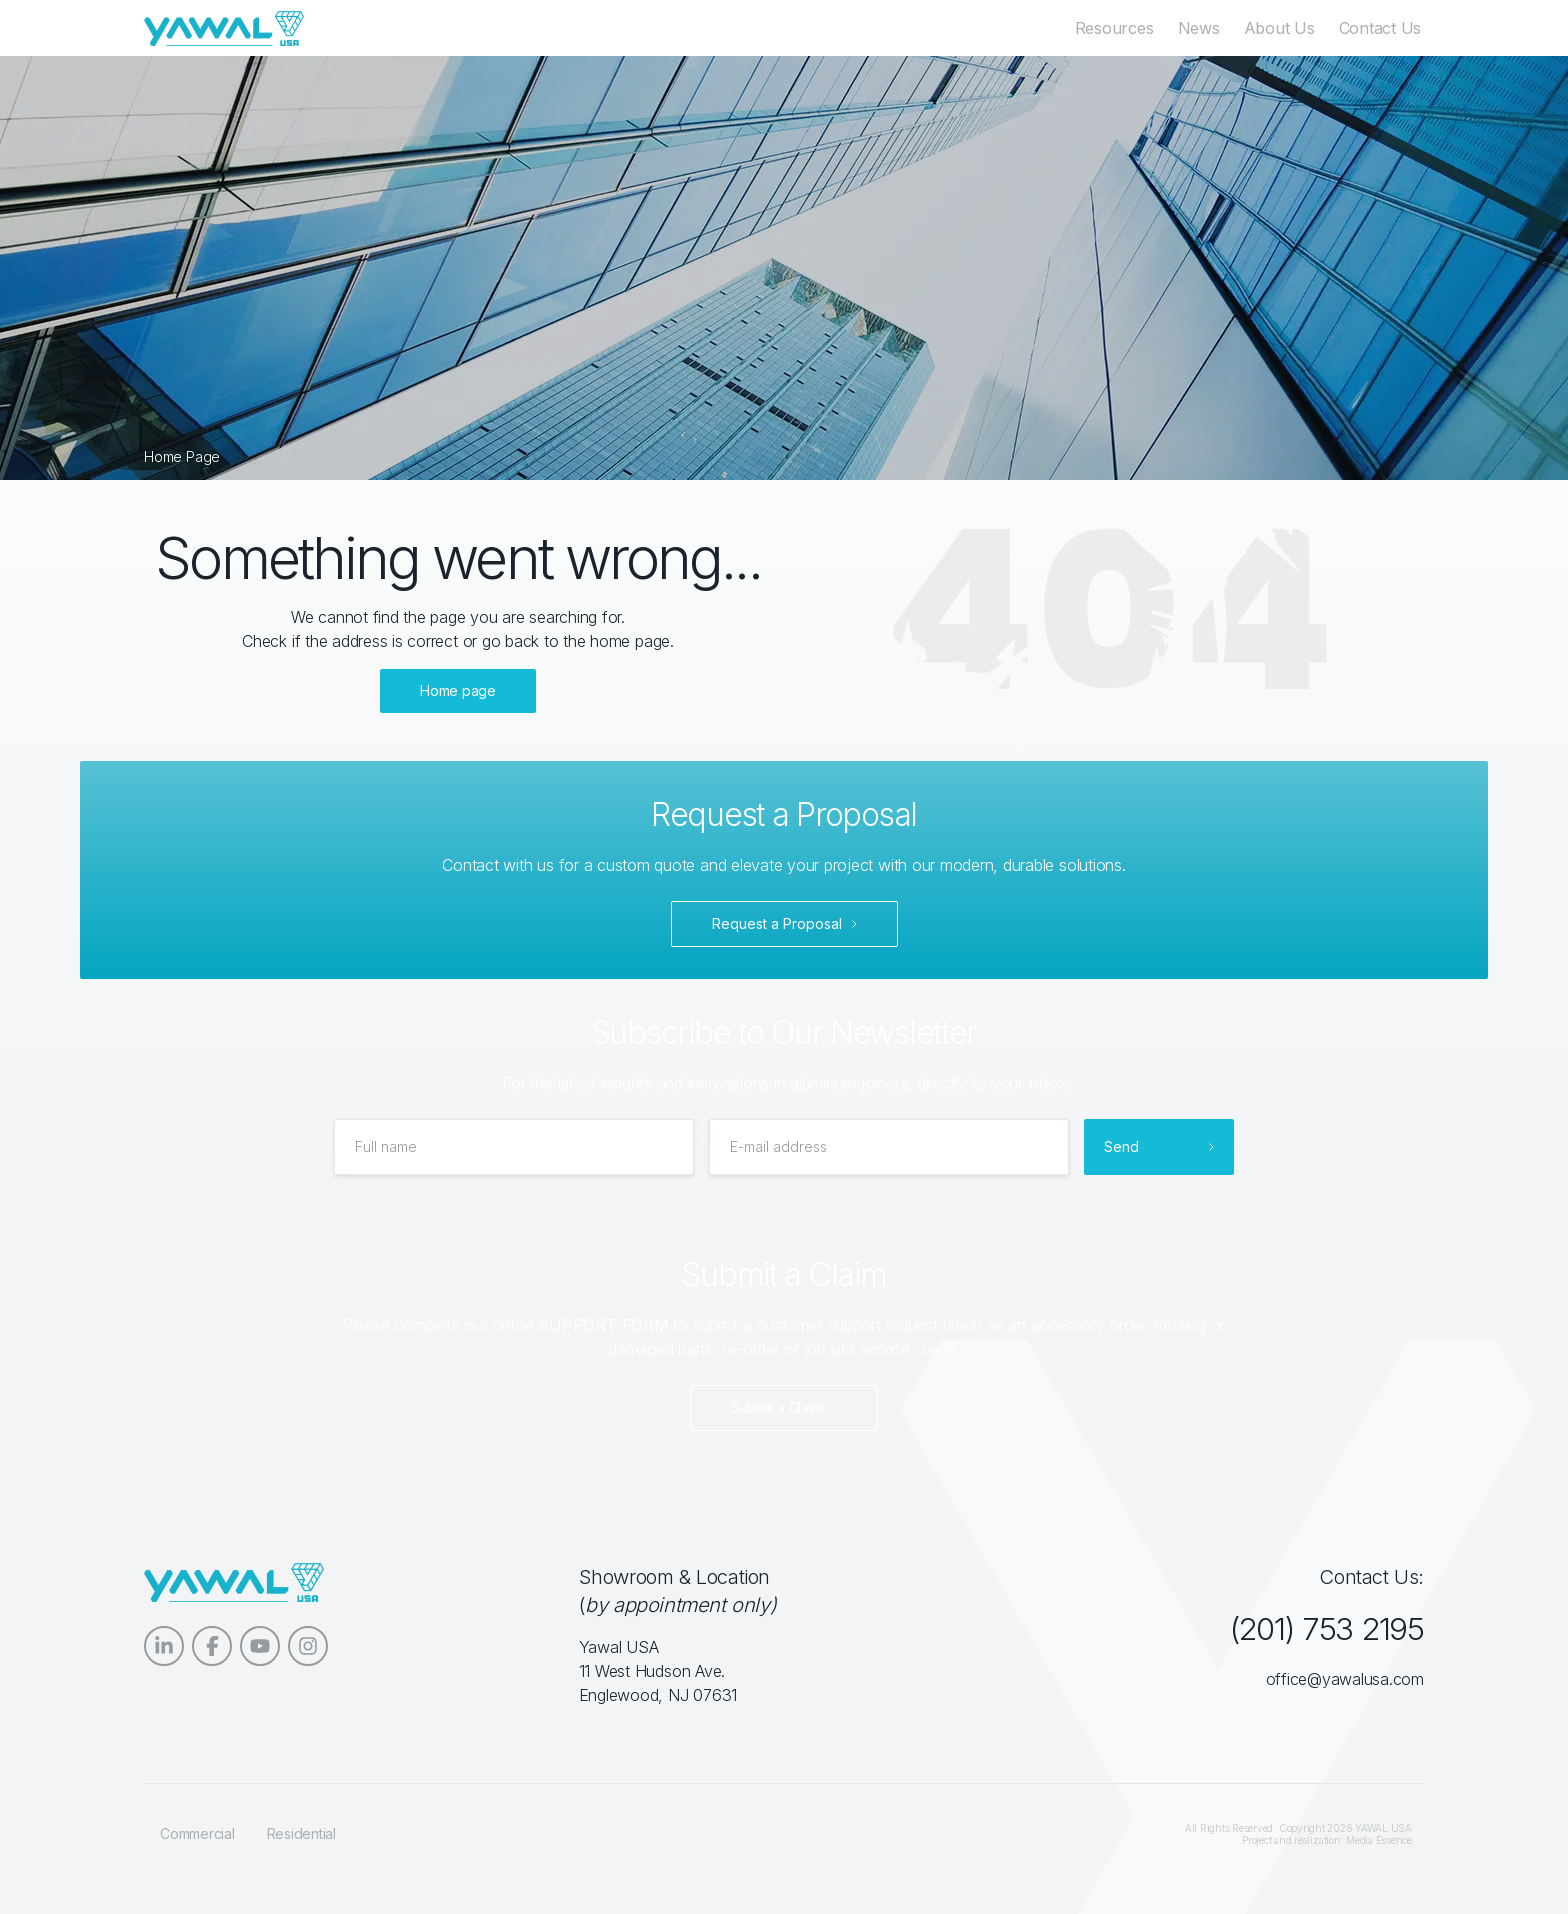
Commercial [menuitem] (197, 1833)
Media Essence (1379, 1840)
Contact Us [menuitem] (1382, 28)
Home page (458, 690)
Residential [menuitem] (301, 1833)
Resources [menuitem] (1116, 28)
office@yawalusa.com (1345, 1679)
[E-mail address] (889, 1147)
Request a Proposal (777, 923)
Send (1121, 1146)
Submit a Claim (777, 1407)
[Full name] (514, 1147)
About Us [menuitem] (1281, 28)
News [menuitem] (1201, 28)
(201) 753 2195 (1324, 1628)
